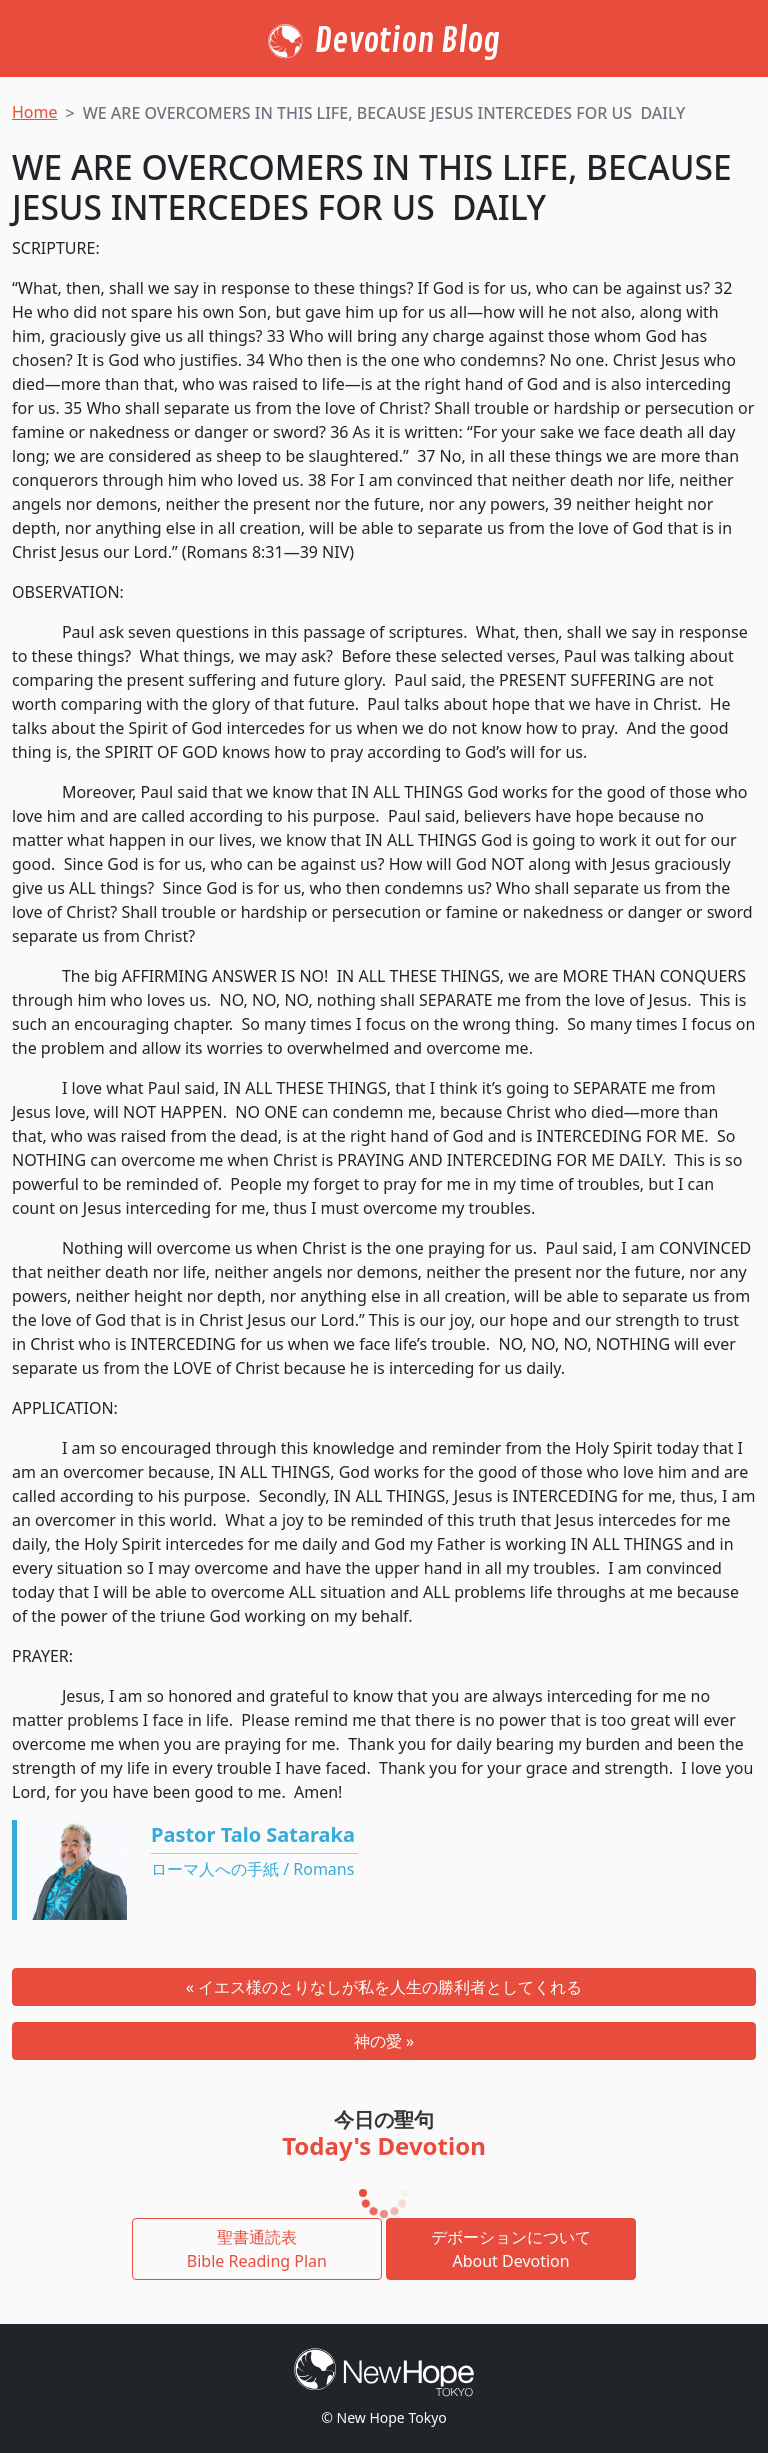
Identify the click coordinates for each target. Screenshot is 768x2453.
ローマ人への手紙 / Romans (252, 1869)
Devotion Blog (407, 41)
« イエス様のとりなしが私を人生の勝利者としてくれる (384, 1987)
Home (35, 112)
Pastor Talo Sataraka (253, 1834)
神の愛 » (384, 2041)
